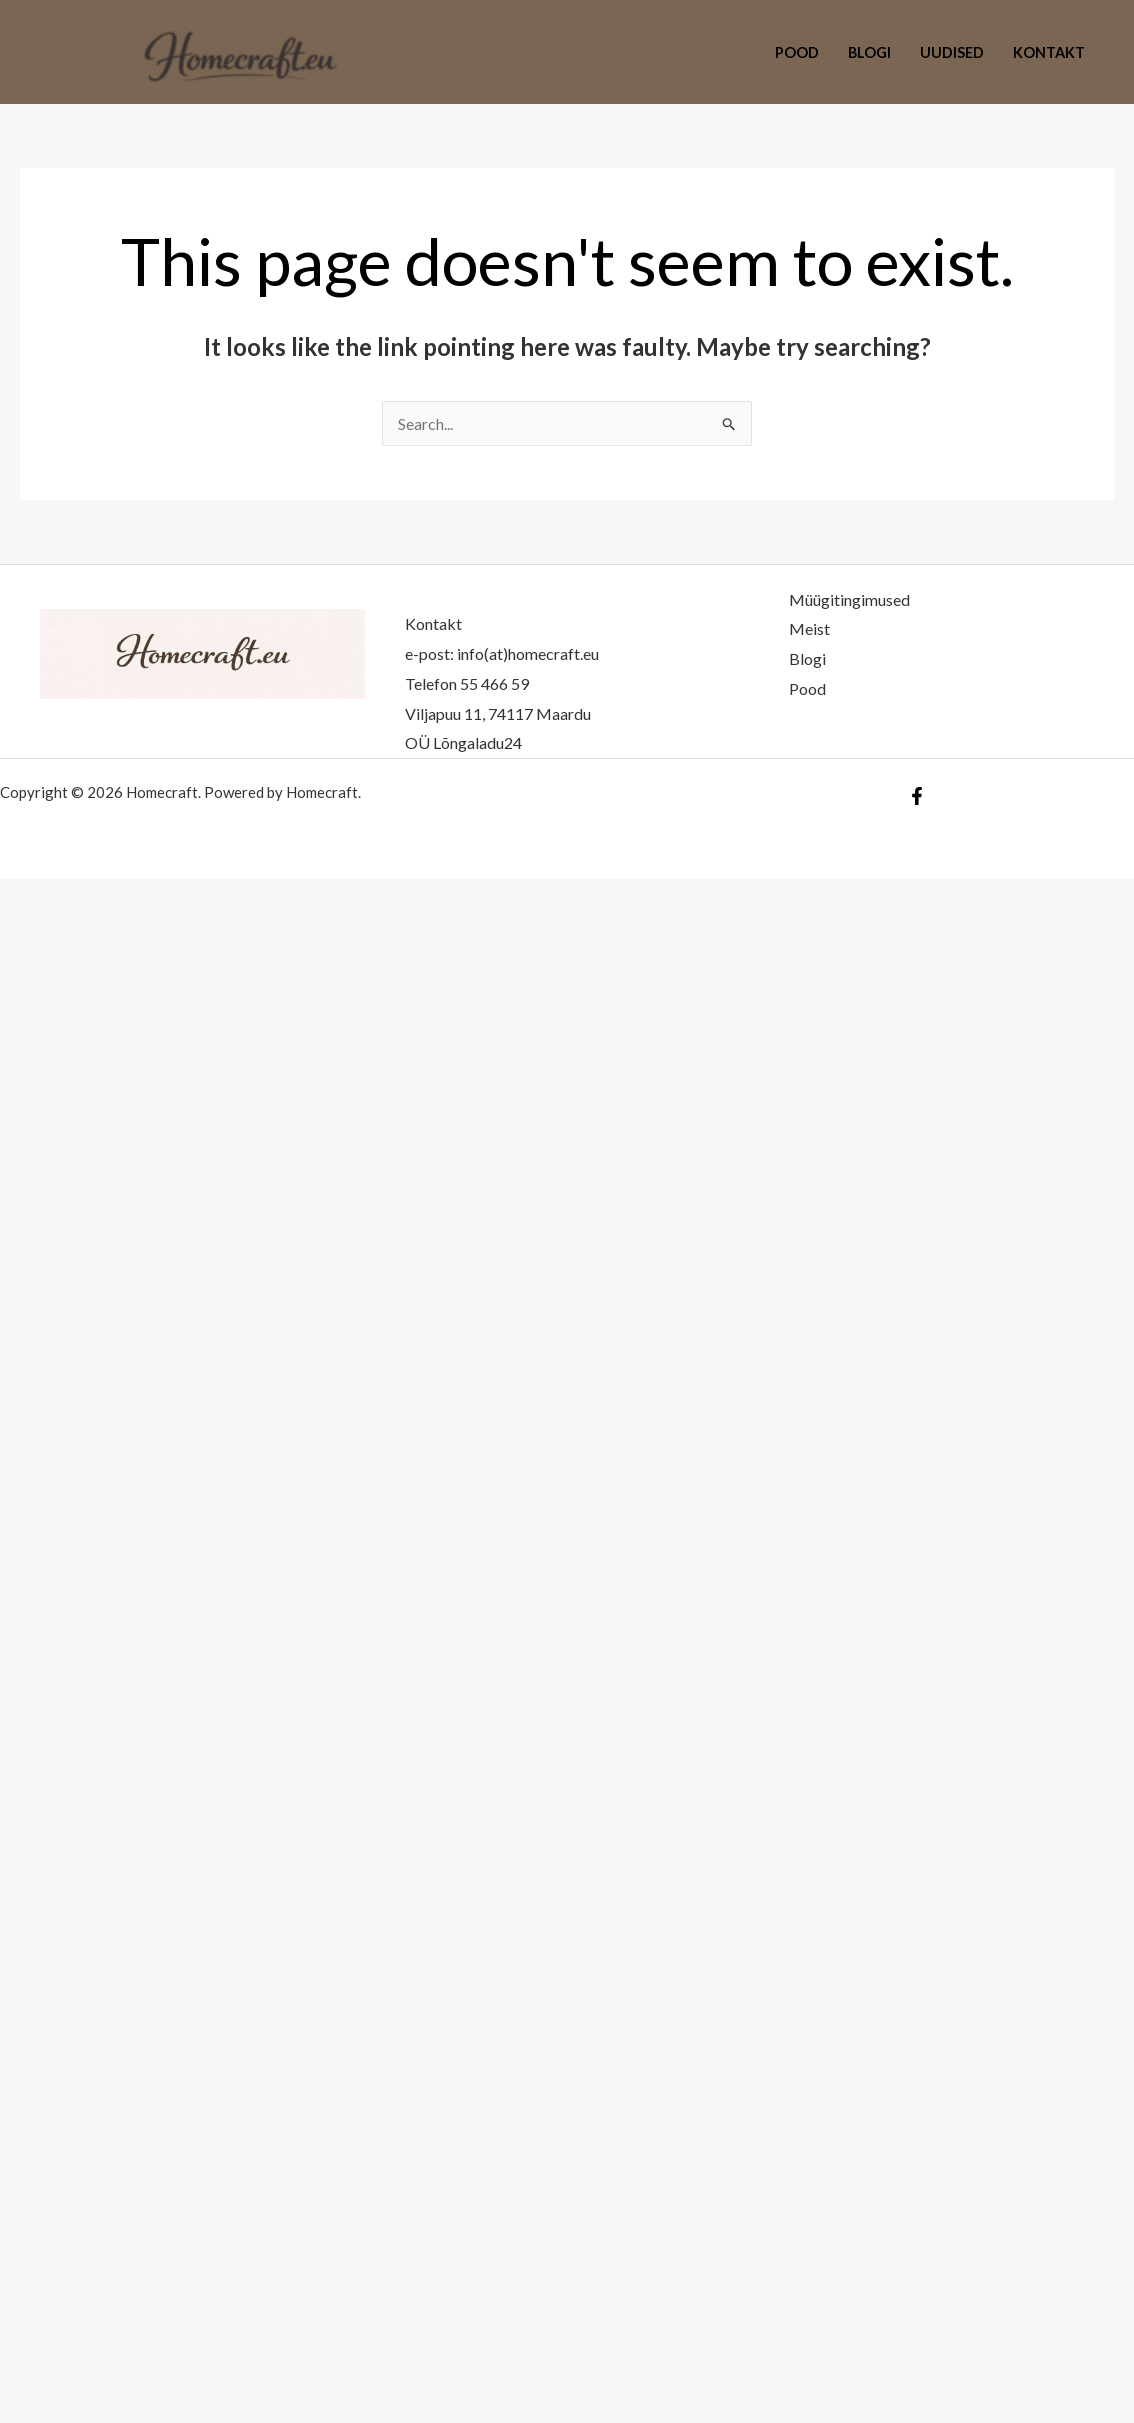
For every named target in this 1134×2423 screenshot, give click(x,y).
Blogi (869, 52)
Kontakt (1049, 52)
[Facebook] (917, 796)
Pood (797, 52)
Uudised (952, 52)
